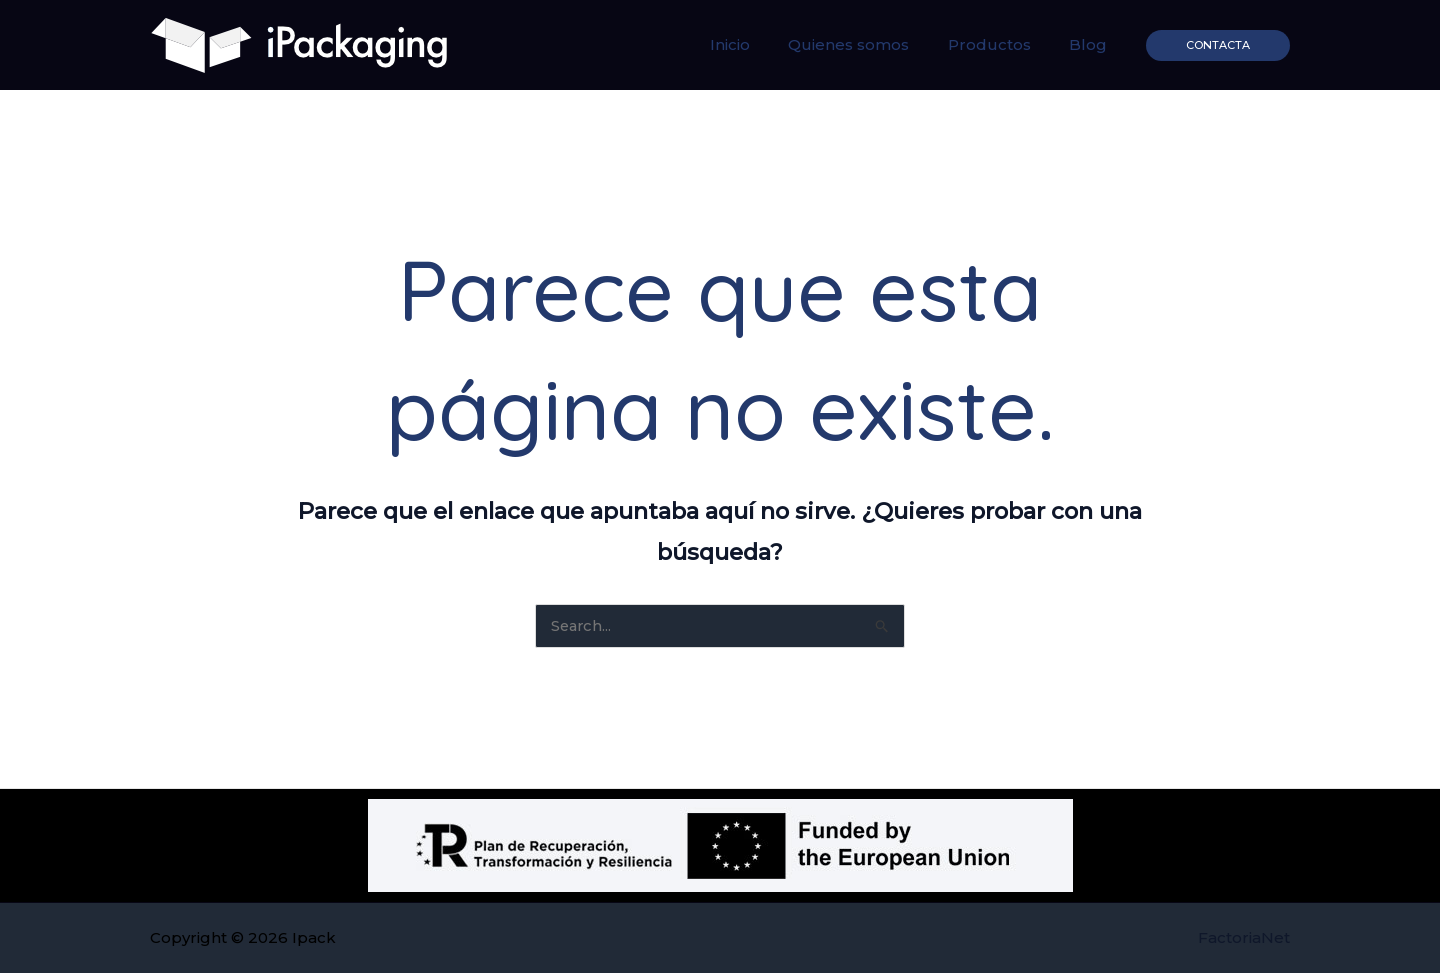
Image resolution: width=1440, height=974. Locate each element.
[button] (1218, 45)
